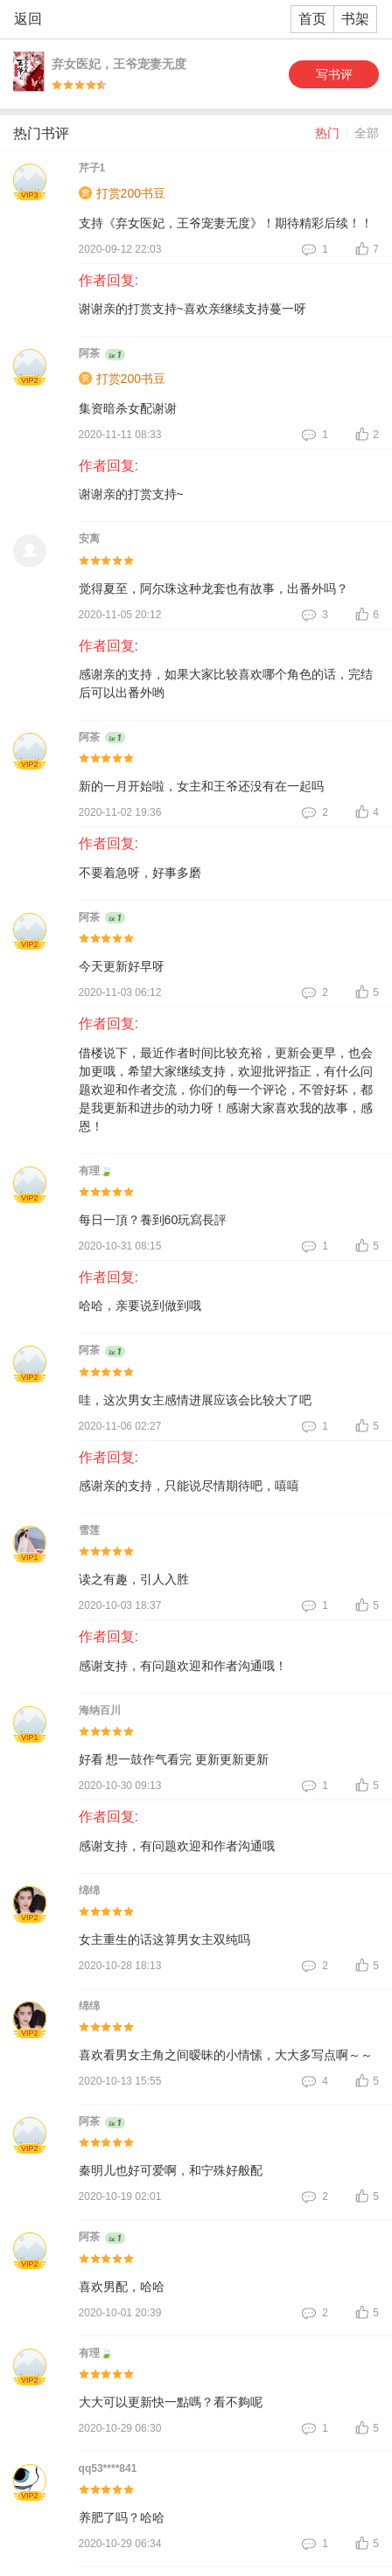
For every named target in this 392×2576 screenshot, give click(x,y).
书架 (355, 18)
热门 (327, 133)
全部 (366, 133)
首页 (312, 18)
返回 (28, 18)
